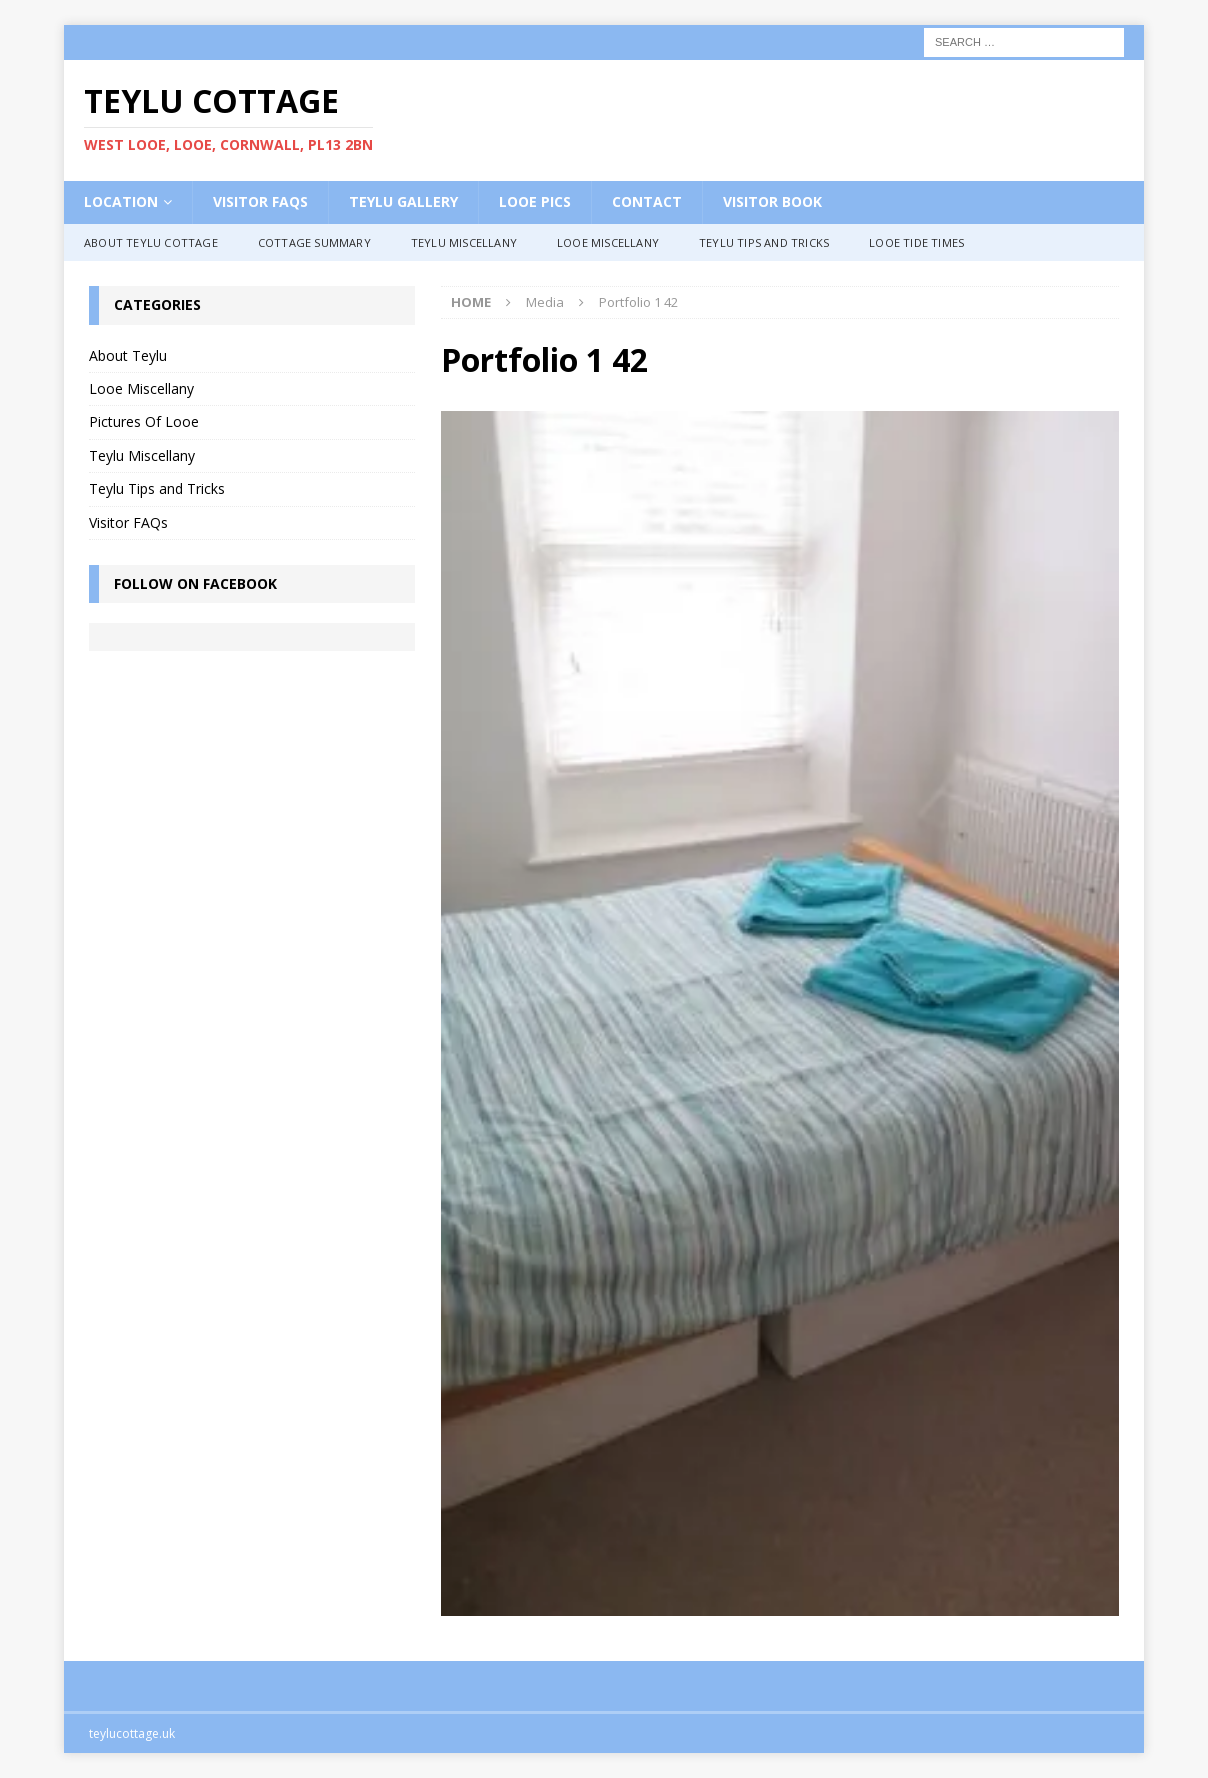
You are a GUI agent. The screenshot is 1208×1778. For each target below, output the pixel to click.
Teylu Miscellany (464, 242)
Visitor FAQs (260, 201)
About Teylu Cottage (151, 242)
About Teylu (128, 355)
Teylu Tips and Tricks (764, 242)
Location (121, 201)
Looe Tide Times (916, 242)
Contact (647, 201)
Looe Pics (535, 201)
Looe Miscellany (608, 242)
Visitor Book (772, 201)
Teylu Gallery (403, 201)
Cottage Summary (314, 242)
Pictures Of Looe (144, 421)
